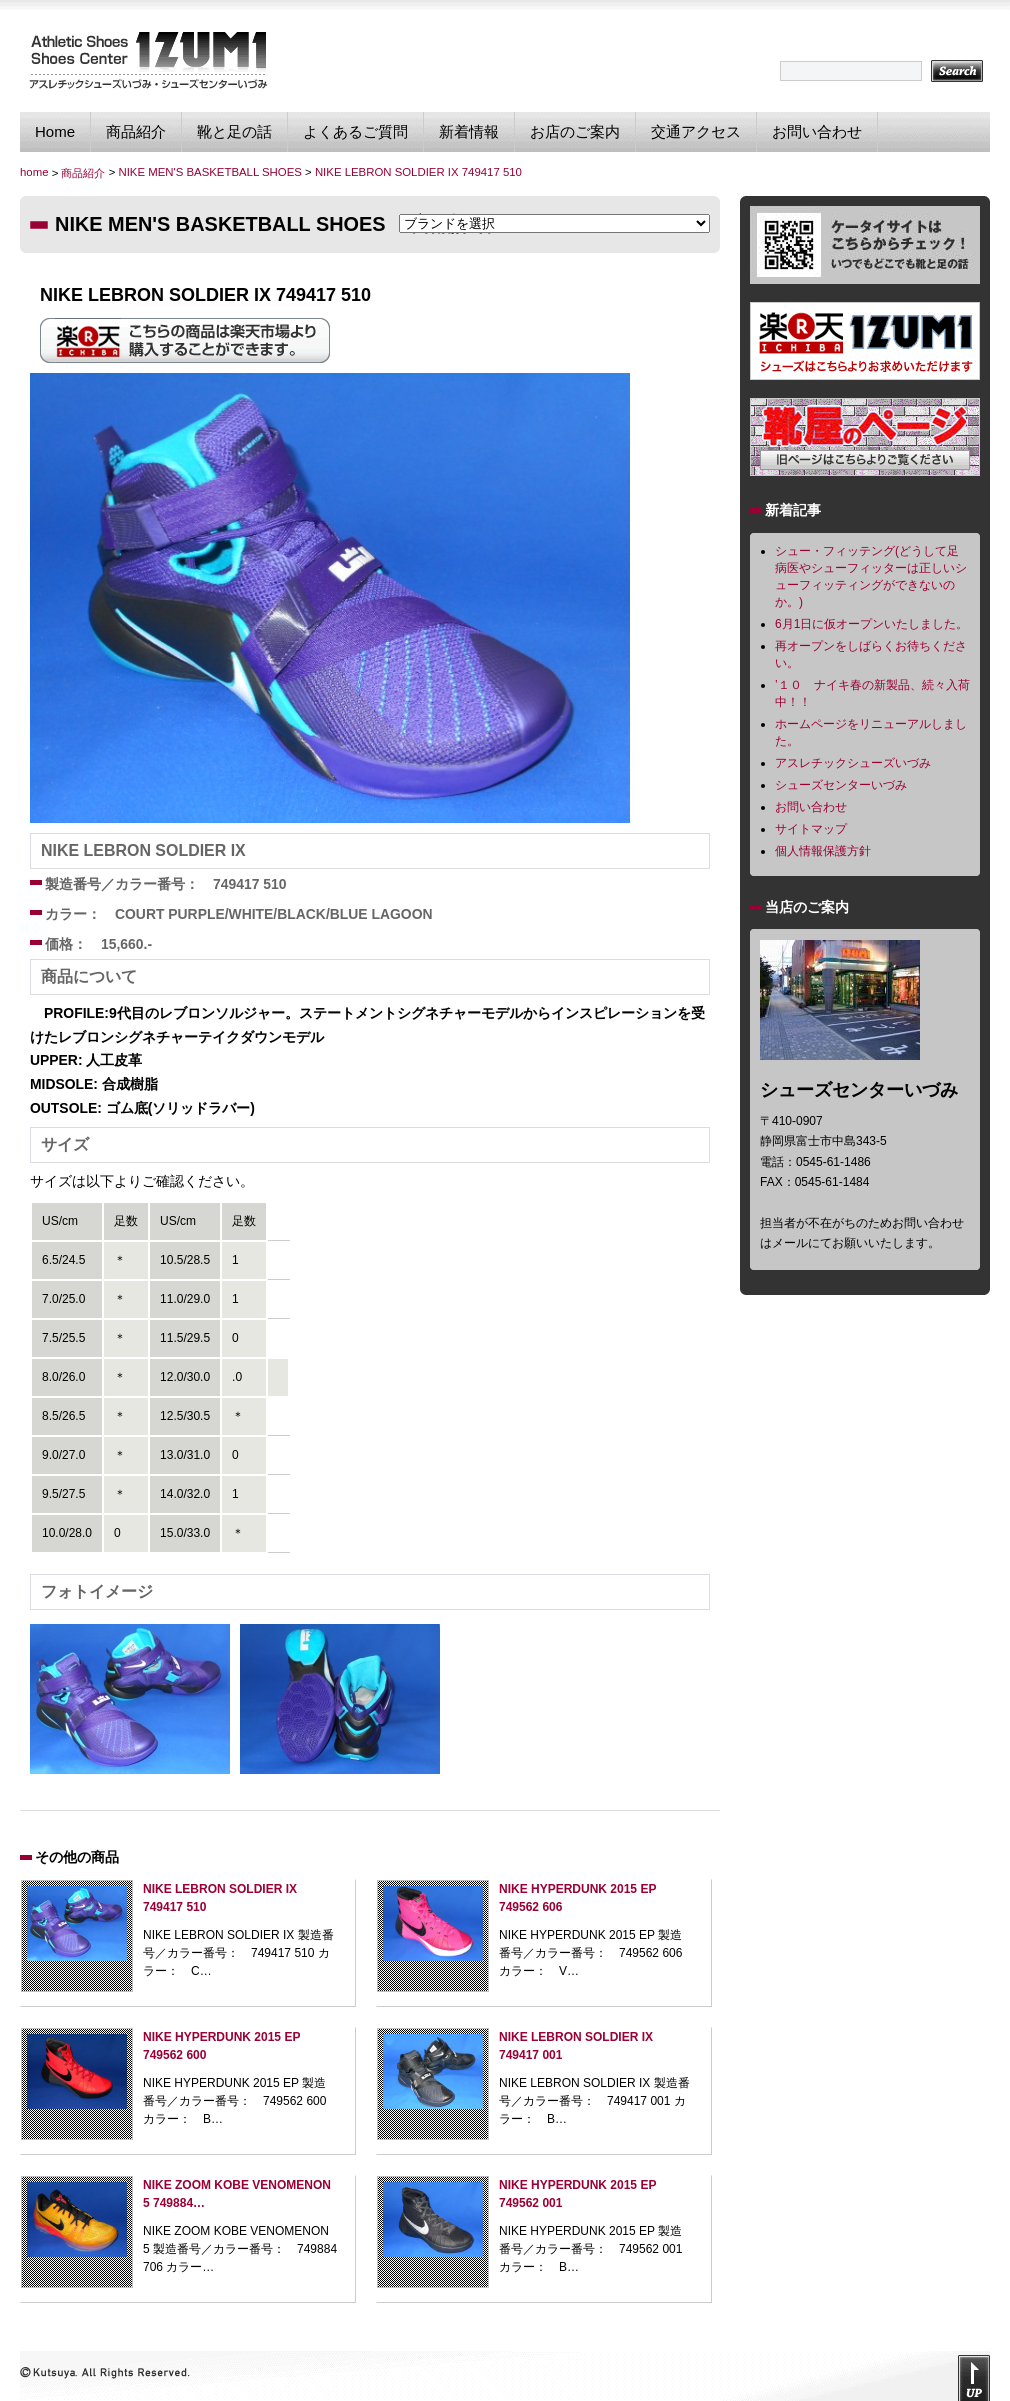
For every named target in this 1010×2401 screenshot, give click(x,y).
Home (55, 131)
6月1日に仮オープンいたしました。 (871, 624)
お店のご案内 (575, 131)
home (34, 172)
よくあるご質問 (355, 131)
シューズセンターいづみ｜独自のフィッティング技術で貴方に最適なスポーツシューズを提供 (147, 59)
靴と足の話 (234, 131)
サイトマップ (811, 829)
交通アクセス (696, 131)
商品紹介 (136, 131)
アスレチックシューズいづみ (853, 763)
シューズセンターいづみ (841, 785)
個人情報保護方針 (823, 851)
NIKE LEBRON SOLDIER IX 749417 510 (418, 172)
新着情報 (469, 131)
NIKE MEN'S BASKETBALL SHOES (209, 172)
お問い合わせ (817, 131)
